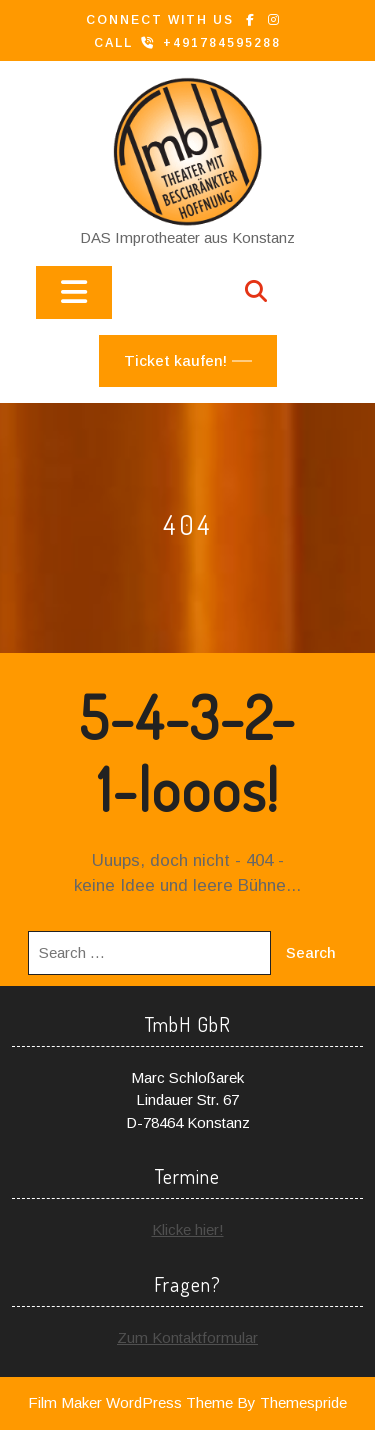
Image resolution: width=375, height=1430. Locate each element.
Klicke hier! (188, 1229)
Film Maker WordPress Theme (130, 1402)
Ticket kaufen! (175, 360)
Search (311, 952)
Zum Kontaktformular (187, 1337)
